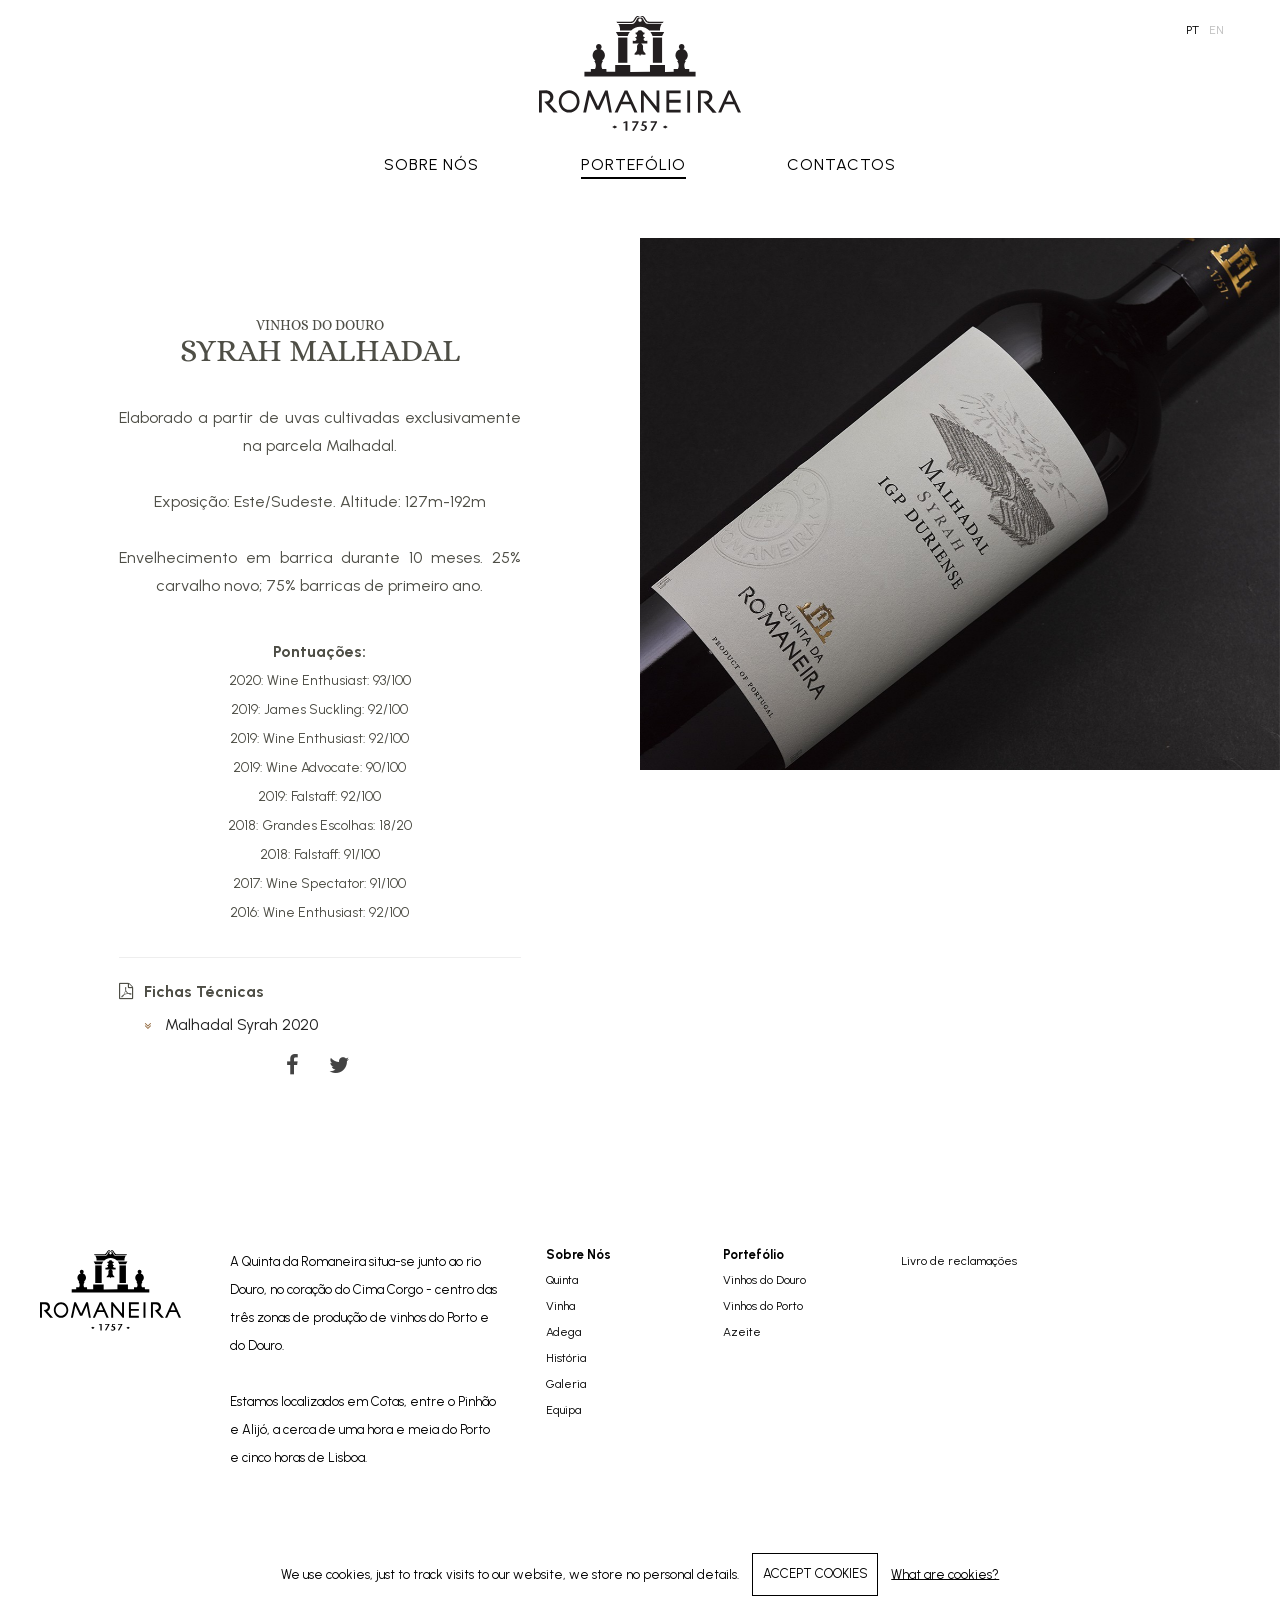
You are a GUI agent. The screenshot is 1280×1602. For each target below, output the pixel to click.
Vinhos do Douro (764, 1280)
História (566, 1358)
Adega (563, 1332)
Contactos (841, 164)
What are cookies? (945, 1573)
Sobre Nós (431, 164)
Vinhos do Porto (763, 1306)
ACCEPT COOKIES (815, 1573)
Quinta (562, 1280)
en (1216, 30)
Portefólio (633, 164)
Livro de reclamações (959, 1261)
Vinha (560, 1306)
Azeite (742, 1332)
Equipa (563, 1410)
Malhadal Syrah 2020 (231, 1024)
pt (1192, 30)
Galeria (566, 1384)
